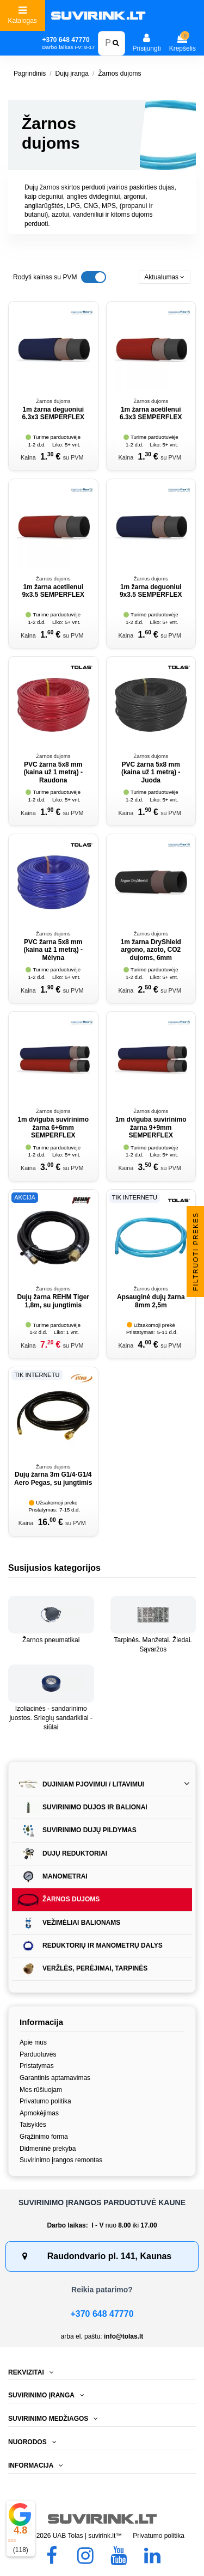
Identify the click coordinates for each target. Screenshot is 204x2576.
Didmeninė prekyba (48, 2148)
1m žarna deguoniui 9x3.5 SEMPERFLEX (151, 590)
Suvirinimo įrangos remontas (61, 2160)
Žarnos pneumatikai (50, 1640)
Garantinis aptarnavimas (55, 2078)
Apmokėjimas (39, 2113)
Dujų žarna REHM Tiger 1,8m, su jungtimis (53, 1300)
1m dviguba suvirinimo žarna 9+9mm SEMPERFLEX (151, 1127)
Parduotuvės (38, 2054)
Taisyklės (33, 2124)
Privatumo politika (45, 2101)
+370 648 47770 (101, 2313)
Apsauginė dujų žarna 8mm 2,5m (151, 1300)
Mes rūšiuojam (41, 2090)
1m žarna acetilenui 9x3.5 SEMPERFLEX (53, 590)
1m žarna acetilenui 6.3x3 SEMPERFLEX (151, 413)
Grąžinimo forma (44, 2136)
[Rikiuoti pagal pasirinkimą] (164, 277)
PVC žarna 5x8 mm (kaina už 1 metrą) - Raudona (53, 772)
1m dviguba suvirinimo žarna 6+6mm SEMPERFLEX (53, 1127)
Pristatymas (37, 2066)
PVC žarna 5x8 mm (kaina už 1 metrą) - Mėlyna (53, 950)
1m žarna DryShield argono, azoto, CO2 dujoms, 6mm (151, 950)
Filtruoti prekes (196, 1250)
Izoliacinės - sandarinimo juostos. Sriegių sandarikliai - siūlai (50, 1718)
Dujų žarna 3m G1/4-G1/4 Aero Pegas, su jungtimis (53, 1478)
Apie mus (33, 2042)
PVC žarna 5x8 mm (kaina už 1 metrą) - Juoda (151, 772)
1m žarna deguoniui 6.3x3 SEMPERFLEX (53, 413)
